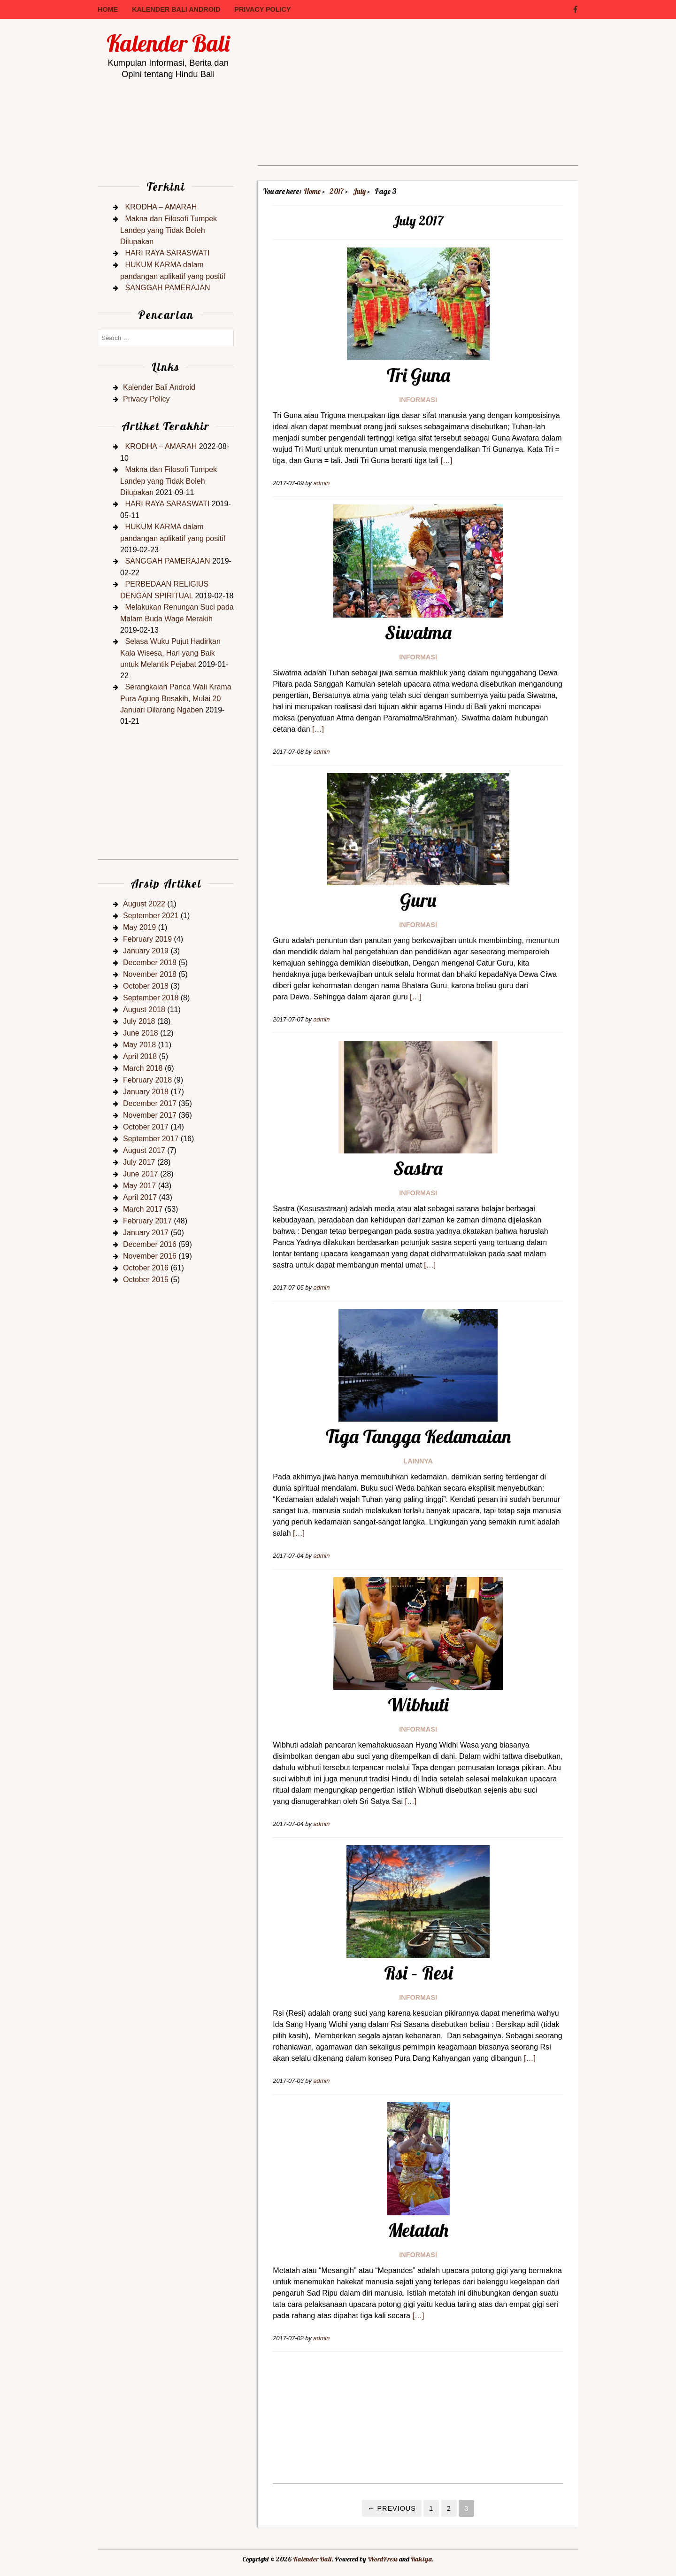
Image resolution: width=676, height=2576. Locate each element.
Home (108, 9)
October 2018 (146, 986)
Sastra (418, 1168)
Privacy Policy (262, 9)
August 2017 (144, 1150)
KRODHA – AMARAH (161, 207)
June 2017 (140, 1174)
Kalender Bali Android (176, 9)
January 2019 (146, 951)
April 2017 (140, 1197)
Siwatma (418, 632)
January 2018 (146, 1092)
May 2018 (139, 1045)
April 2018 (140, 1056)
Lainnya (418, 1461)
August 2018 (144, 1009)
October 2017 (146, 1127)
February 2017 (147, 1221)
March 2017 (143, 1209)
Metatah (418, 2230)
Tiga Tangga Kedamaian (418, 1436)
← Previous (392, 2508)
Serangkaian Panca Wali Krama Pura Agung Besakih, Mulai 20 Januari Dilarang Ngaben (175, 698)
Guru (418, 900)
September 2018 (150, 998)
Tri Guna (418, 375)
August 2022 (144, 904)
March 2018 (143, 1068)
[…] (446, 460)
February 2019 (147, 939)
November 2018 (150, 974)
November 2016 (150, 1256)
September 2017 (150, 1139)
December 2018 (150, 963)
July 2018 (139, 1021)
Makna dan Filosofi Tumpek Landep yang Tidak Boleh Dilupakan (168, 230)
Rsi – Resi (418, 1972)
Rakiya (421, 2559)
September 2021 (150, 916)
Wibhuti (418, 1704)
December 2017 (150, 1103)
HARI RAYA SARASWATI (167, 253)
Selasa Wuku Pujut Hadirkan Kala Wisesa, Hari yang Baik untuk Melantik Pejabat (170, 652)
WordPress (383, 2559)
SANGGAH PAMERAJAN (167, 288)
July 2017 (139, 1162)
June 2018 (140, 1033)
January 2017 (146, 1233)
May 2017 (139, 1186)
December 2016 (150, 1244)
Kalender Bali (168, 43)
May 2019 (139, 927)
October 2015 (146, 1280)
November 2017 (150, 1115)
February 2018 (147, 1080)
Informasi (418, 399)
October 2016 (146, 1268)
